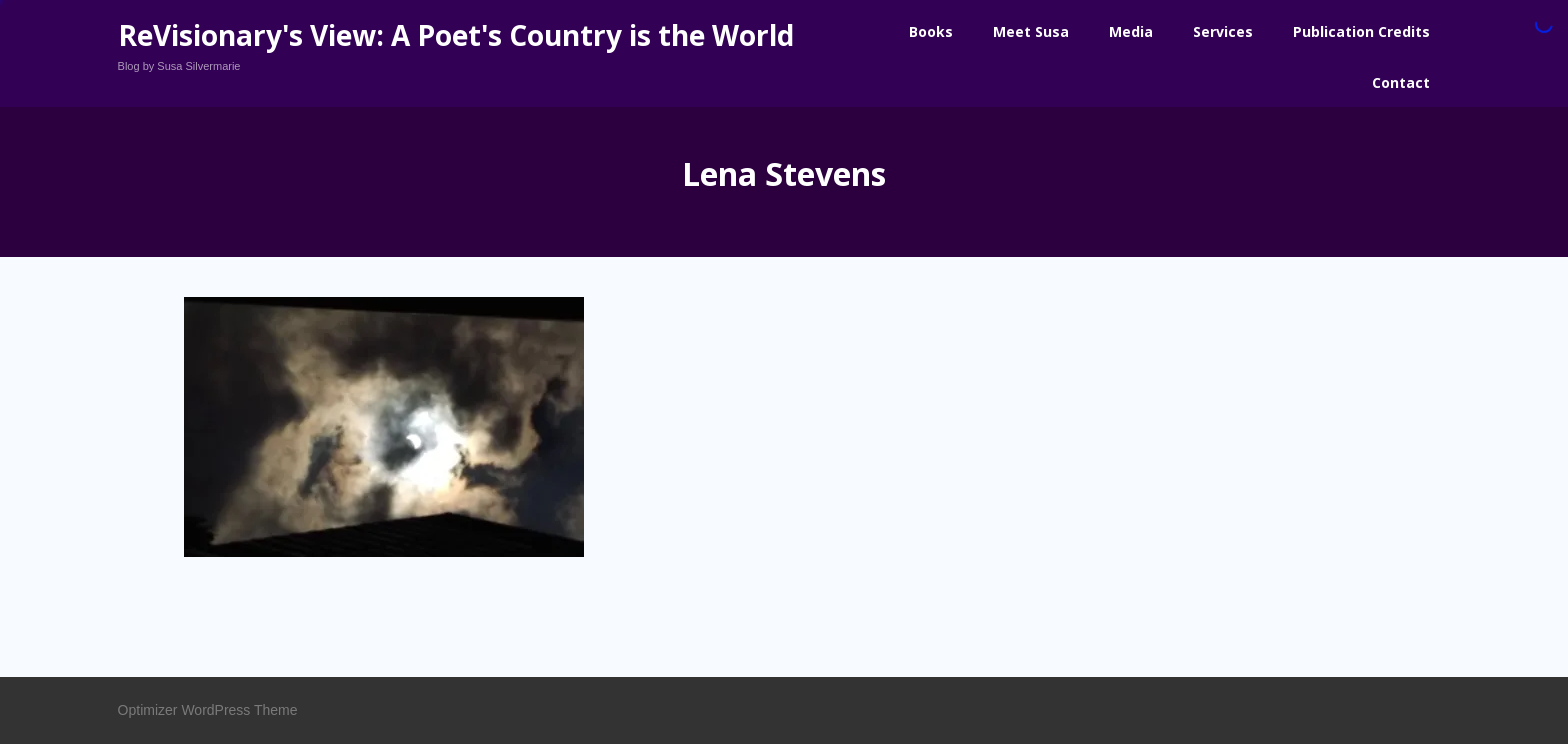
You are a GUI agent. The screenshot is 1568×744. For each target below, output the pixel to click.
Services (1223, 31)
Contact (1401, 82)
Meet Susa (1031, 31)
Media (1131, 31)
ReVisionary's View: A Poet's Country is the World (456, 35)
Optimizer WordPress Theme (208, 710)
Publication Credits (1361, 31)
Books (931, 31)
